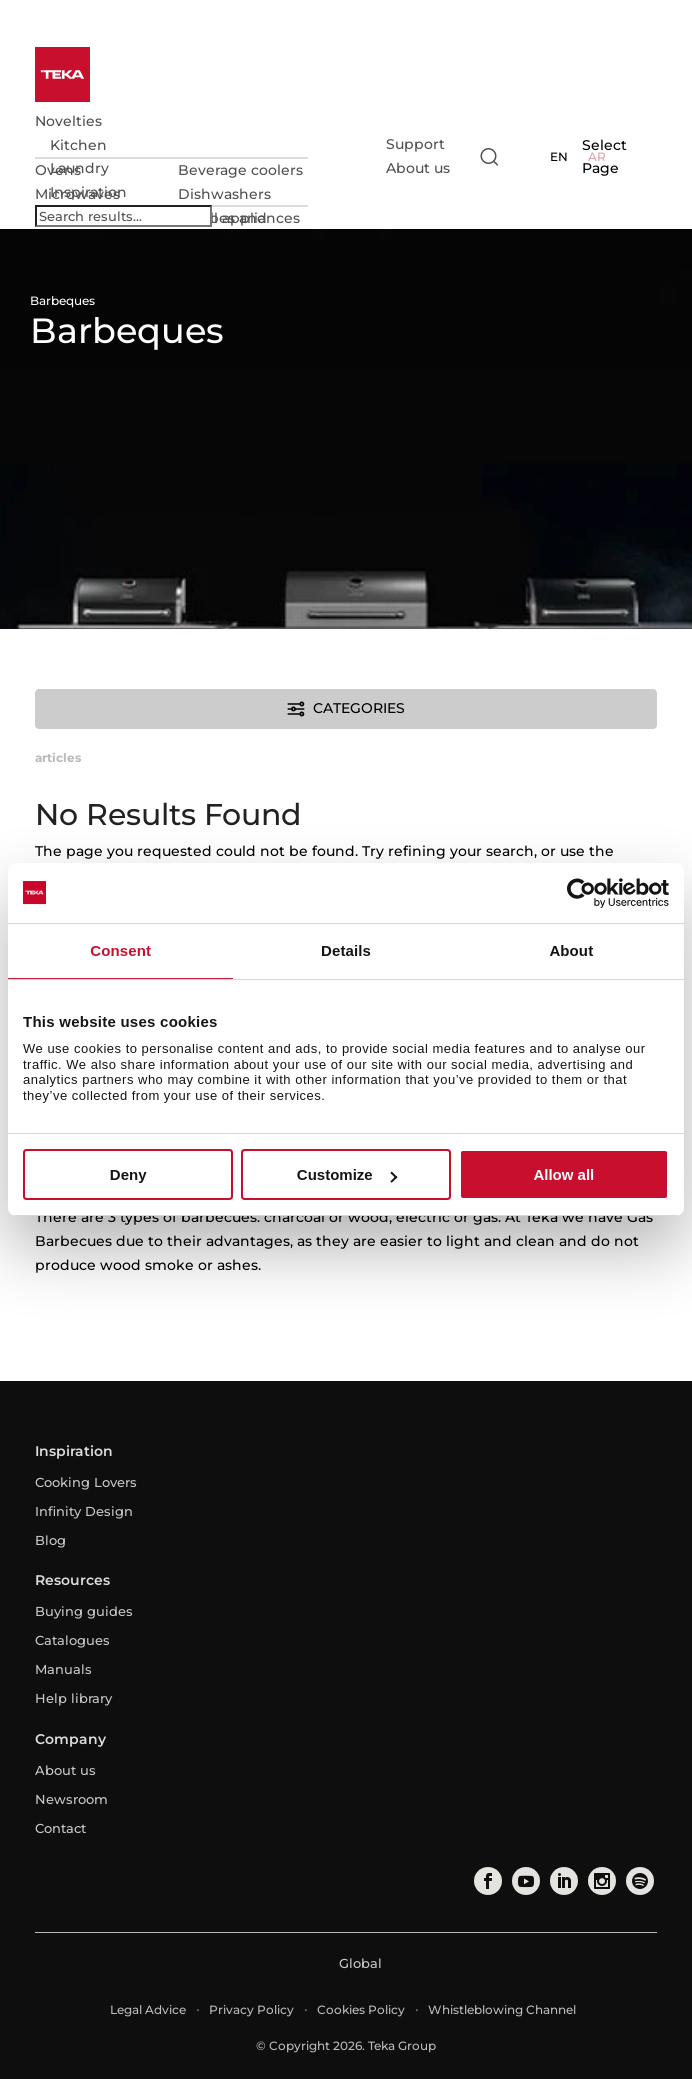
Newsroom (71, 1799)
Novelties (68, 121)
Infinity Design (84, 1511)
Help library (73, 1698)
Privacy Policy (251, 2009)
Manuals (63, 1669)
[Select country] (526, 157)
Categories (345, 709)
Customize (347, 1174)
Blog (50, 1540)
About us (418, 168)
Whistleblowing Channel (502, 2009)
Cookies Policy (361, 2009)
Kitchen (78, 145)
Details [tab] (346, 950)
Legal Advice (148, 2009)
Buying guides (84, 1611)
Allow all (563, 1174)
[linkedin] (562, 1881)
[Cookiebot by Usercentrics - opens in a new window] (581, 893)
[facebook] (486, 1881)
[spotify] (638, 1881)
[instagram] (600, 1881)
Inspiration (88, 192)
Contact (60, 1828)
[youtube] (524, 1881)
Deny (128, 1174)
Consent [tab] (120, 950)
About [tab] (571, 950)
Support (415, 144)
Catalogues (72, 1640)
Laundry (79, 168)
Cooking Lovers (86, 1482)
